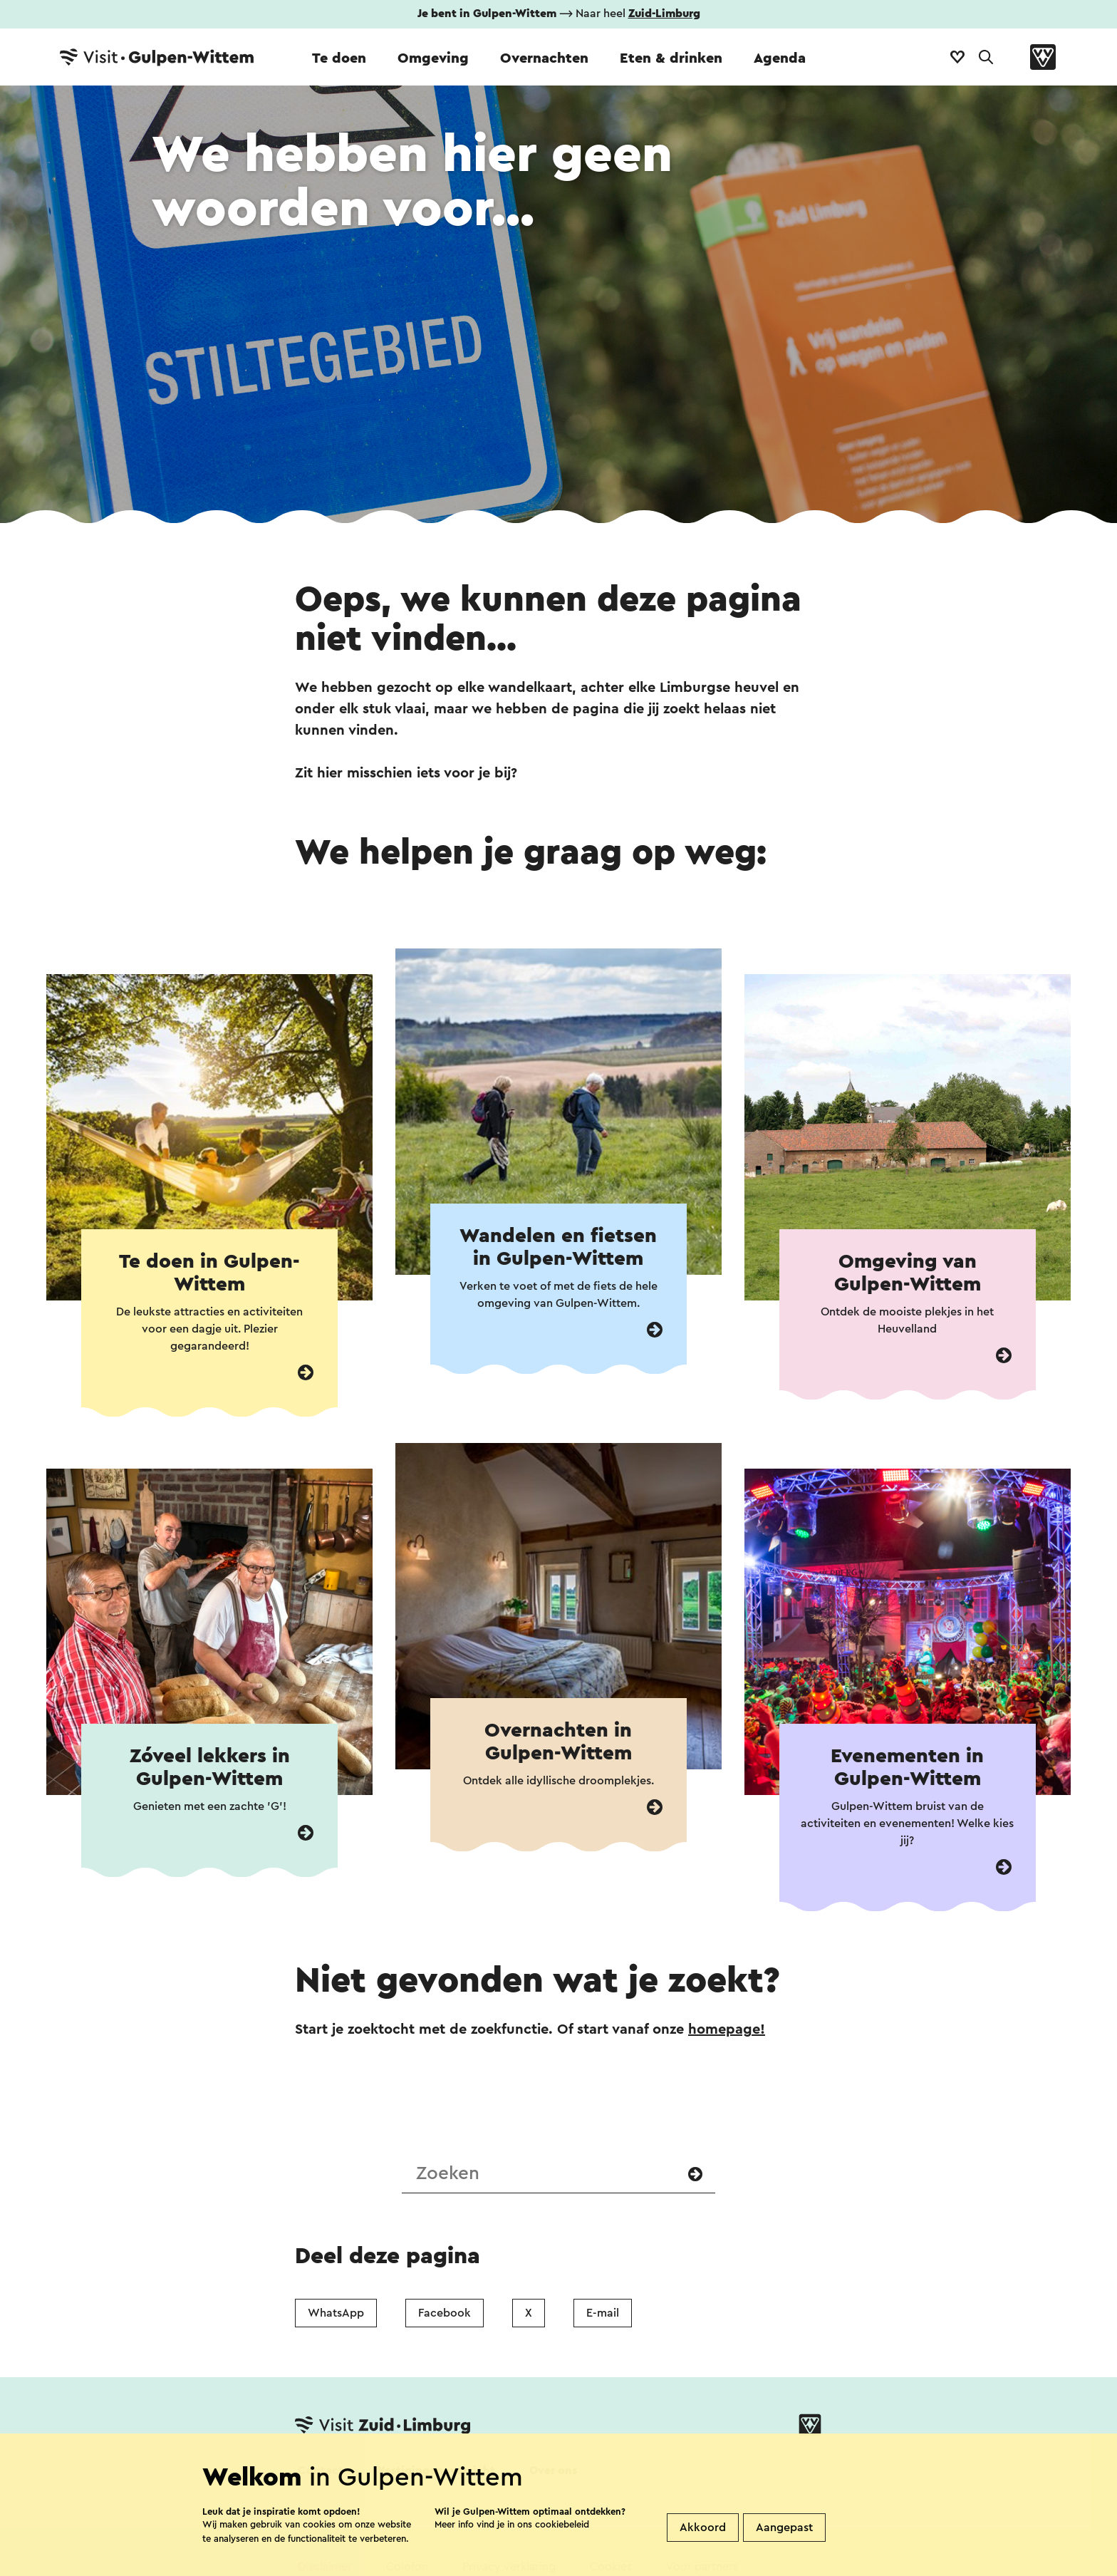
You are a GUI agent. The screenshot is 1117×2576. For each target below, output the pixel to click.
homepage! (726, 2029)
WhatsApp (336, 2313)
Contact (320, 2470)
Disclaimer (325, 2566)
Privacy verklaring (509, 2566)
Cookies (611, 2566)
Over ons (553, 2470)
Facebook (444, 2313)
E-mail (602, 2313)
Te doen (339, 58)
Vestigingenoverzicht (436, 2470)
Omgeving (433, 58)
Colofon (407, 2566)
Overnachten (544, 58)
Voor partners (702, 2566)
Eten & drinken (671, 58)
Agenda (780, 58)
